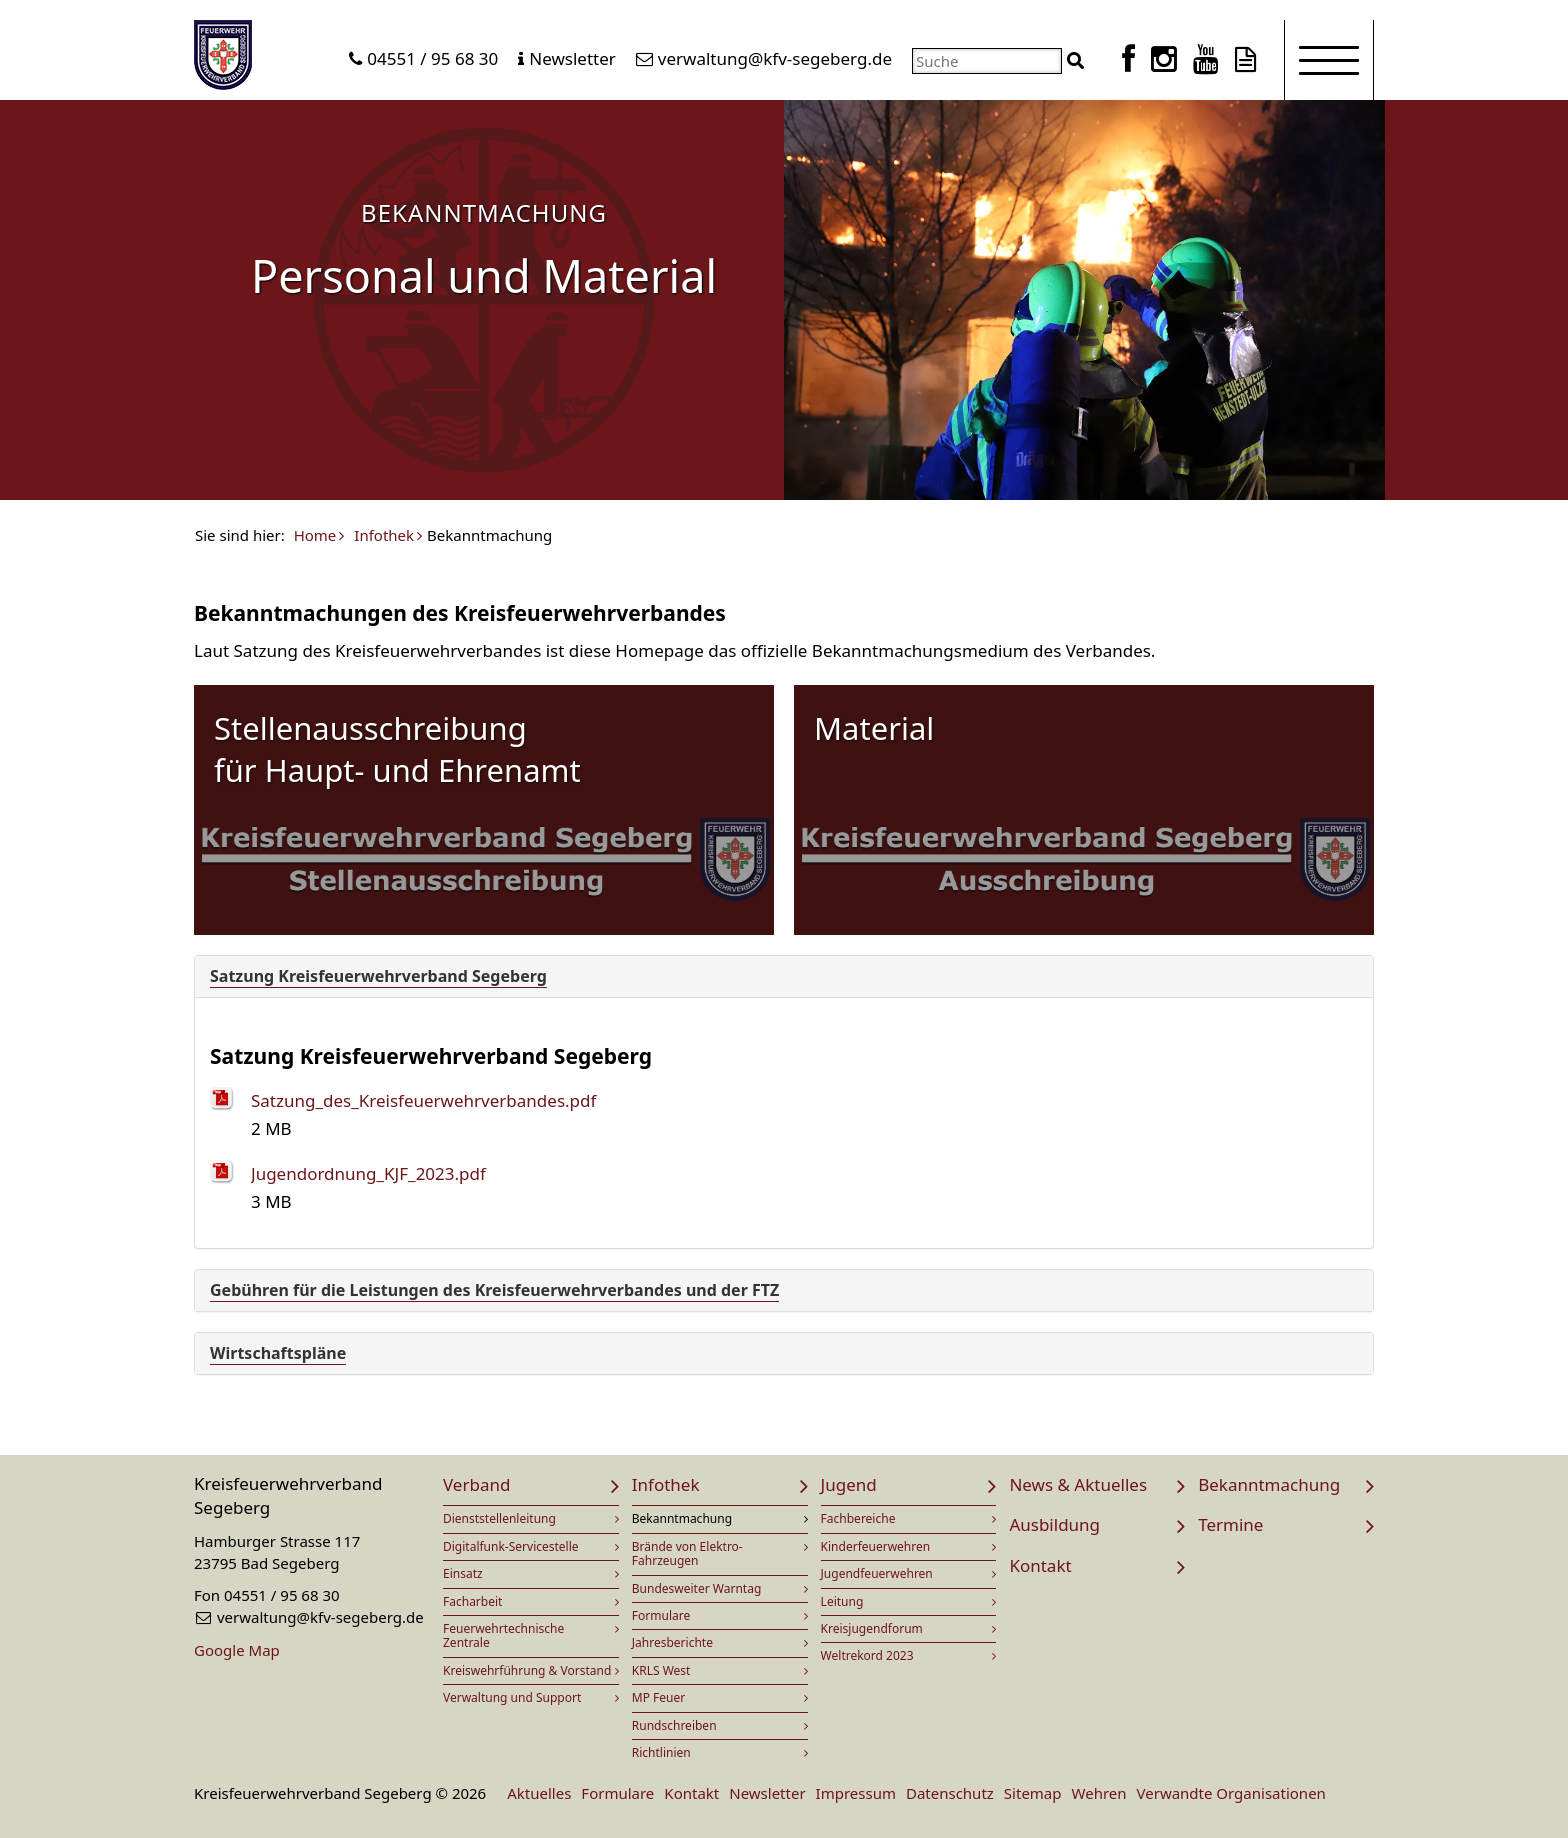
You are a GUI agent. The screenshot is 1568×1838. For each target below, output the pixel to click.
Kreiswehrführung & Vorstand (527, 1670)
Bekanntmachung (682, 1518)
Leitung (842, 1601)
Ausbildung (1054, 1524)
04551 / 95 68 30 (432, 58)
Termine (1230, 1524)
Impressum (856, 1793)
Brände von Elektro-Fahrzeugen (687, 1553)
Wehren (1099, 1793)
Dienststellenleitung (499, 1518)
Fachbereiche (858, 1518)
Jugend (849, 1484)
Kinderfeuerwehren (876, 1546)
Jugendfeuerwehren (877, 1573)
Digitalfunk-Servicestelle (511, 1546)
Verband (476, 1484)
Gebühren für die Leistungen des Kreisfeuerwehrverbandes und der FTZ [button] (494, 1290)
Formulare (661, 1615)
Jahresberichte (672, 1642)
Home (315, 535)
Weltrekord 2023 (867, 1655)
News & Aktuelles (1078, 1484)
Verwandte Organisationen (1231, 1793)
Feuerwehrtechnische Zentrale (503, 1635)
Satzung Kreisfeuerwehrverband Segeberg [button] (378, 976)
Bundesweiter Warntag (696, 1588)
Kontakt (1040, 1565)
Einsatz (463, 1573)
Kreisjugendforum (872, 1628)
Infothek (384, 535)
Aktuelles (539, 1793)
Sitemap (1033, 1793)
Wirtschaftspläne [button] (278, 1353)
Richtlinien (661, 1752)
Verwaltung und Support (512, 1697)
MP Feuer (658, 1697)
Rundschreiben (674, 1725)
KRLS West (661, 1670)
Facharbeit (472, 1601)
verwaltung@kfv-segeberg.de (775, 58)
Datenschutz (950, 1793)
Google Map (237, 1650)
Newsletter (572, 58)
